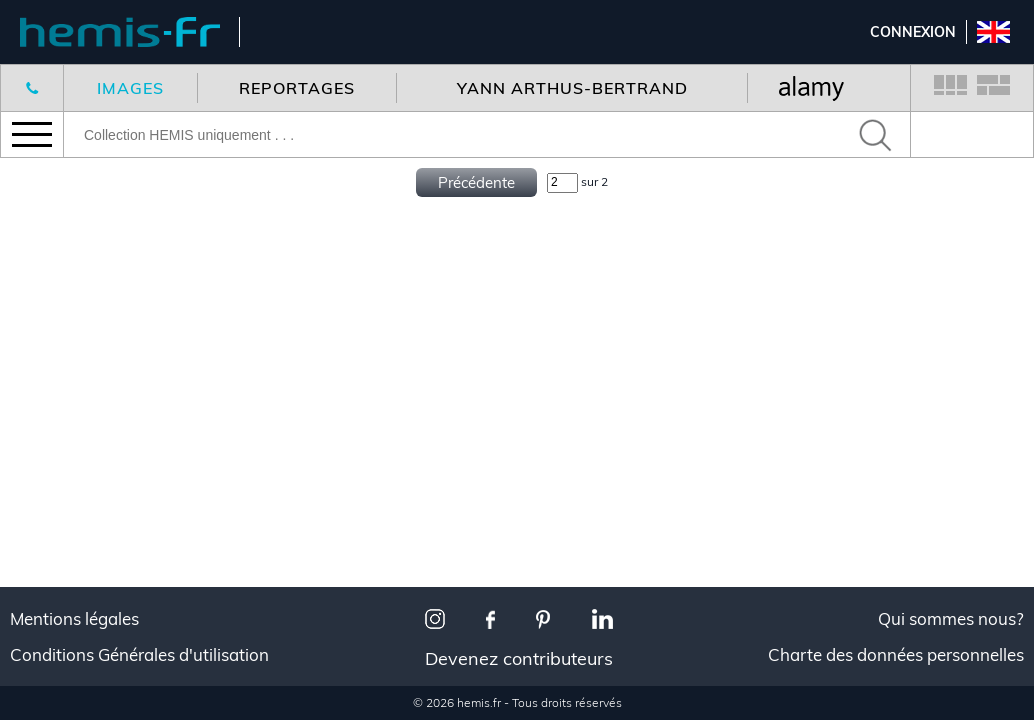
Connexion (913, 32)
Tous (45, 640)
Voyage (54, 665)
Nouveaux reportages (112, 204)
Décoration (71, 690)
